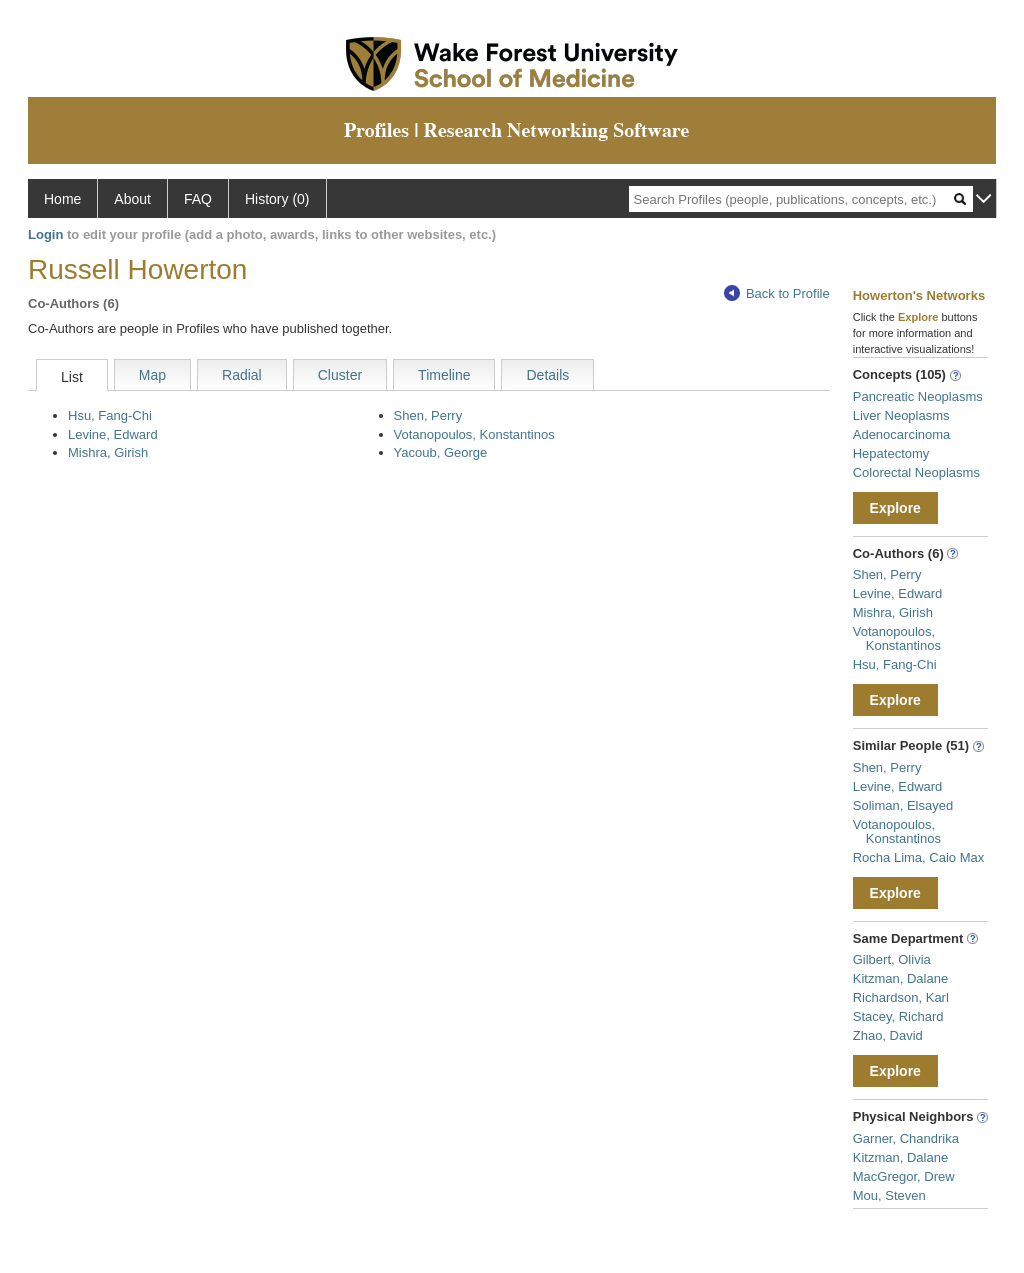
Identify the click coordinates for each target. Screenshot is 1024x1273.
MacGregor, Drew (904, 1176)
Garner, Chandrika (906, 1138)
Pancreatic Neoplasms (918, 396)
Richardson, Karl (901, 997)
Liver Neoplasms (901, 415)
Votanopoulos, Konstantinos (474, 434)
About (132, 199)
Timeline (444, 375)
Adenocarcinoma (902, 434)
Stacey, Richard (898, 1016)
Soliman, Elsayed (903, 805)
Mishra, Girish (108, 452)
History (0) (277, 199)
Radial (242, 375)
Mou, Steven (889, 1195)
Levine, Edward (113, 434)
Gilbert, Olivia (892, 959)
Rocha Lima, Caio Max (919, 857)
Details (547, 375)
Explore (895, 508)
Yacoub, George (441, 452)
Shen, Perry (428, 415)
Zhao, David (888, 1035)
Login (45, 234)
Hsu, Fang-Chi (110, 415)
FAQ (198, 199)
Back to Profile (777, 293)
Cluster (340, 375)
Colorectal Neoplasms (916, 472)
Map (152, 375)
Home (62, 199)
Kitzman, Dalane (900, 978)
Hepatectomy (891, 453)
